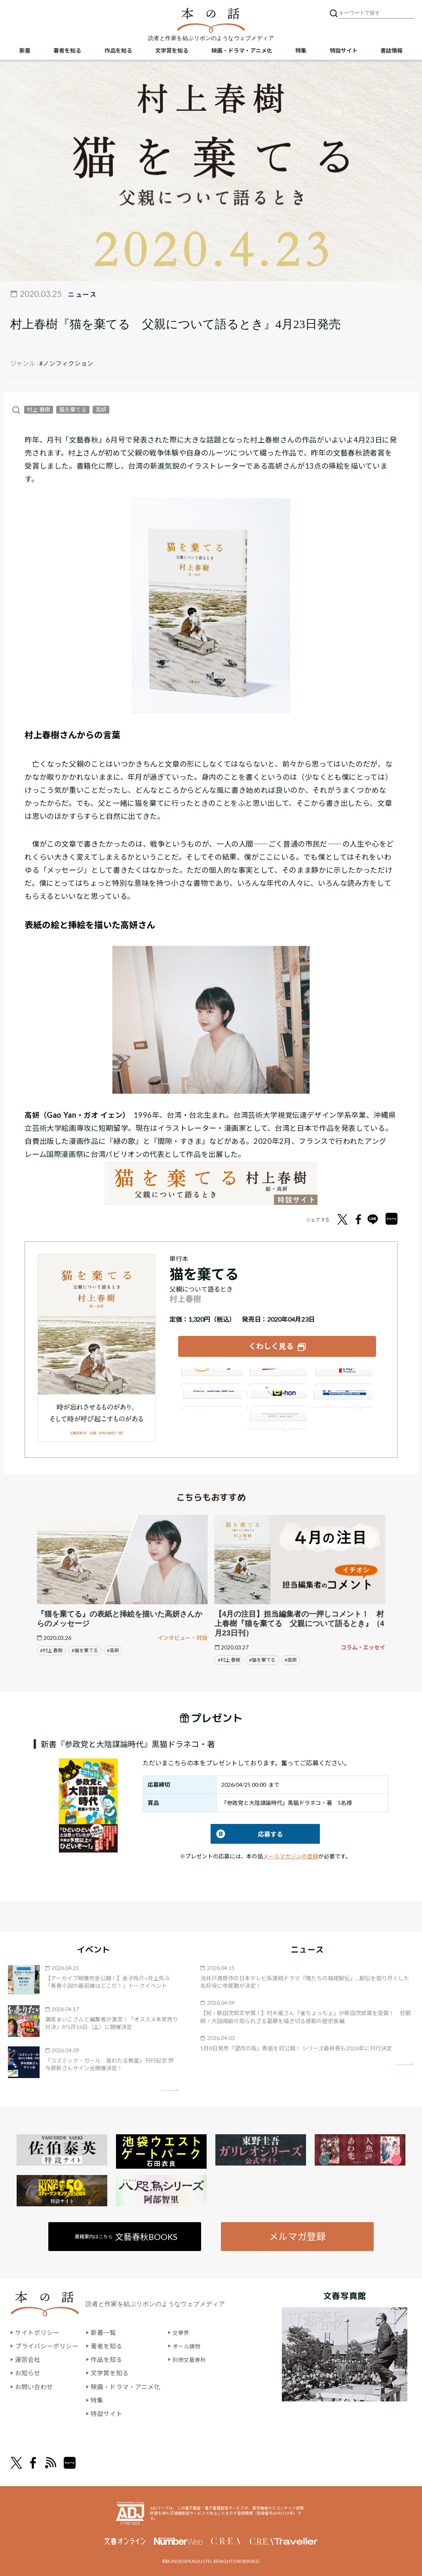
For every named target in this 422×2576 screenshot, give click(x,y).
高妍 (100, 410)
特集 (300, 51)
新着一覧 (103, 2331)
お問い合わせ (34, 2384)
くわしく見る (271, 1345)
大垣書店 (277, 1420)
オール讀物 (188, 2345)
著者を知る (67, 51)
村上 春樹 (38, 410)
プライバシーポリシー (46, 2345)
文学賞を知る (171, 51)
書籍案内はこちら (126, 2235)
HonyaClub (343, 1398)
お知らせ (27, 2371)
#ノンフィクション (66, 363)
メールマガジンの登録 (290, 1854)
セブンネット (343, 1377)
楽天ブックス (277, 1377)
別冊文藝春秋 (192, 2358)
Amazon (211, 1377)
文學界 (182, 2331)
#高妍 (113, 1649)
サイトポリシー (37, 2331)
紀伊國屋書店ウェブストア (211, 1398)
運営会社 (27, 2358)
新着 (24, 51)
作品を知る (118, 51)
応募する (247, 1832)
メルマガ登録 (296, 2234)
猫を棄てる (73, 410)
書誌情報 (391, 51)
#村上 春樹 (51, 1649)
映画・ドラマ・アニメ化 (241, 51)
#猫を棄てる (85, 1649)
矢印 (169, 2088)
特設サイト (343, 51)
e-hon (277, 1398)
